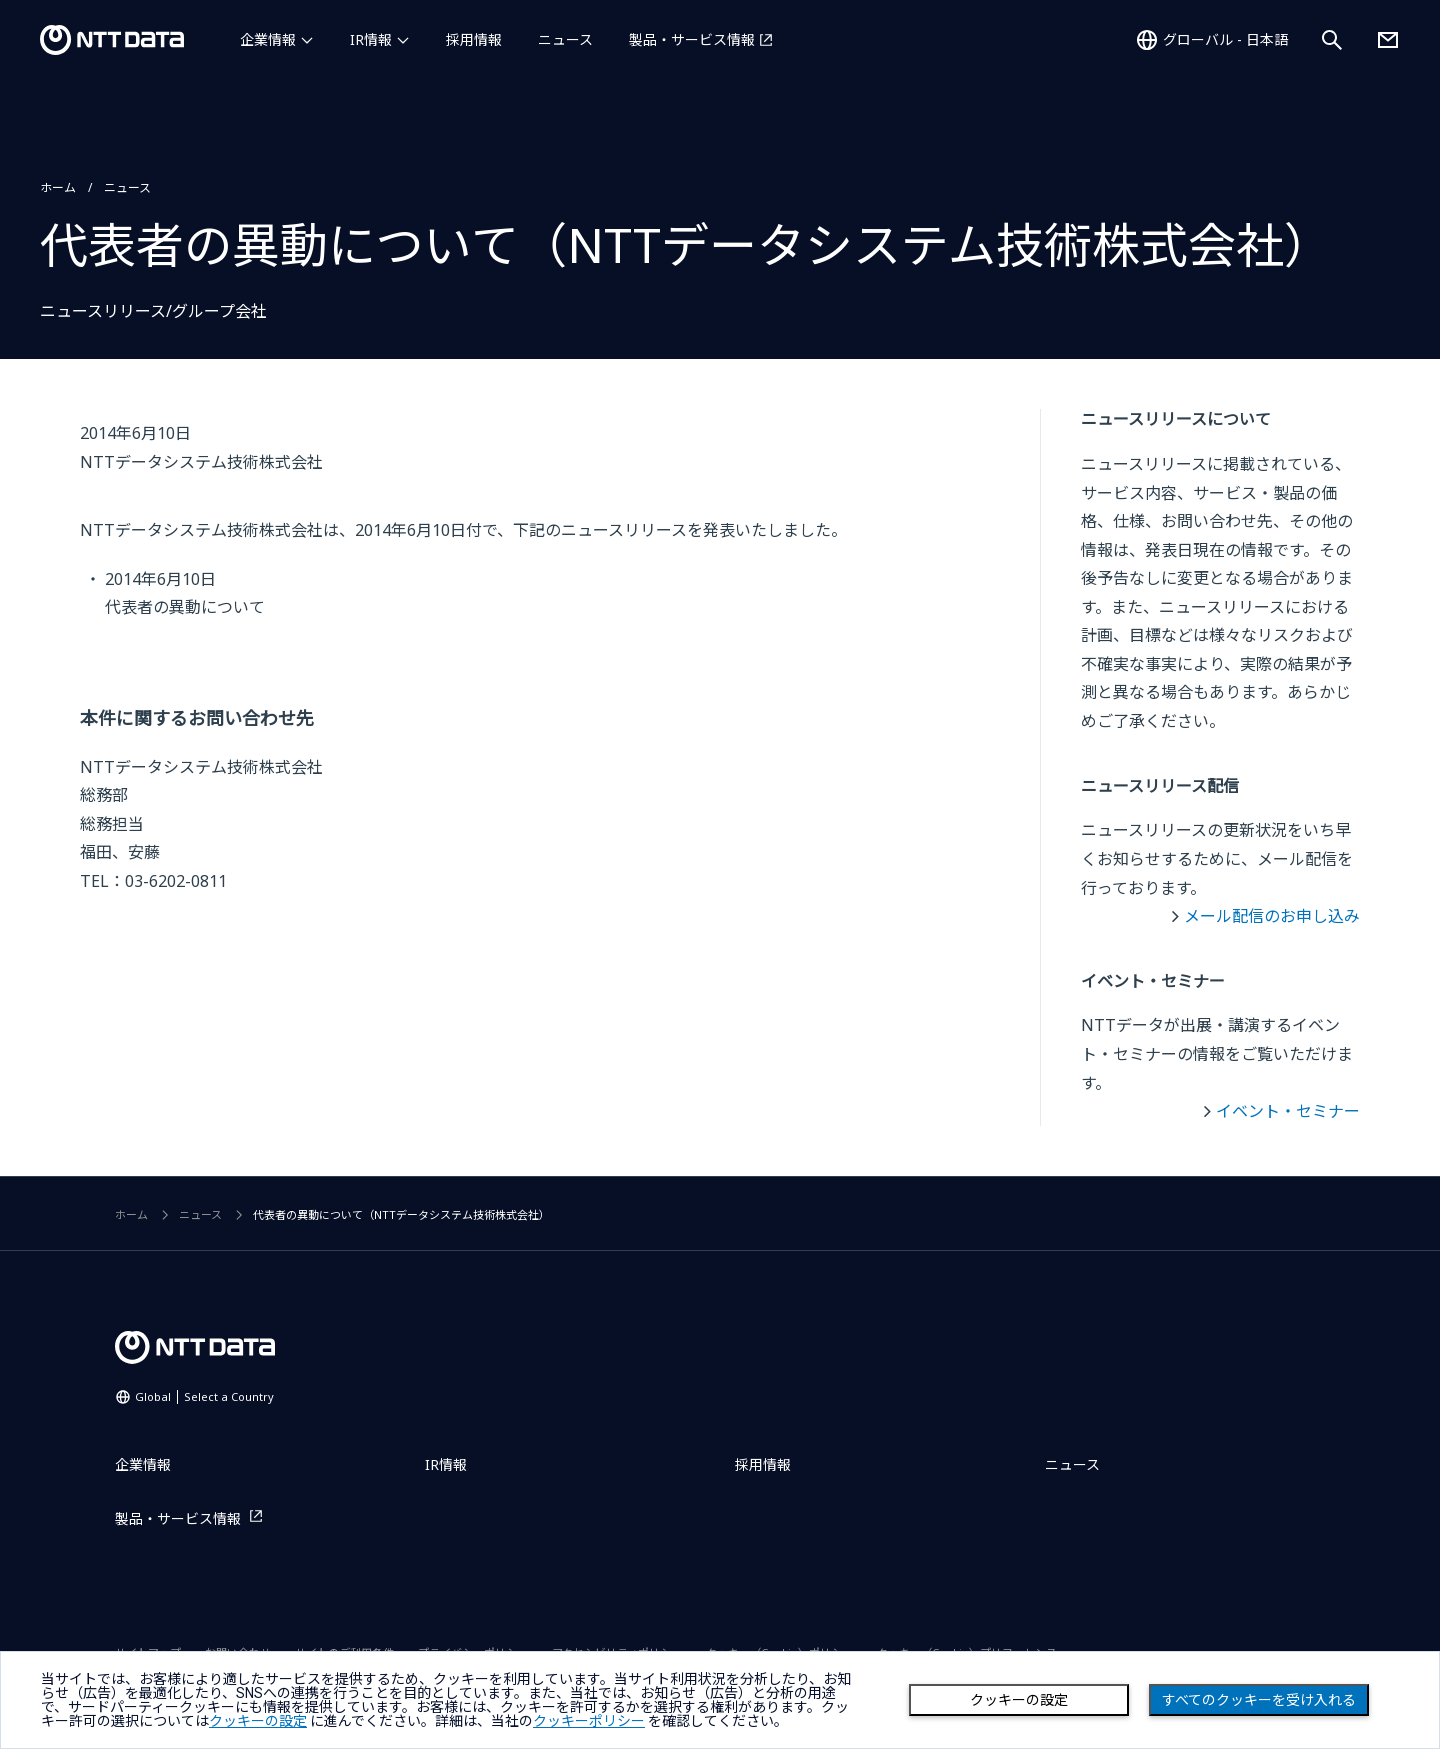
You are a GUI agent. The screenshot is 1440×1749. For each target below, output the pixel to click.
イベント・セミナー (1288, 1111)
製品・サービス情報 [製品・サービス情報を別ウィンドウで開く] (692, 39)
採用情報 (474, 39)
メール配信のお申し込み (1272, 916)
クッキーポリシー (589, 1721)
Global (204, 1396)
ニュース (565, 39)
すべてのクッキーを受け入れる (1259, 1700)
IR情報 (371, 39)
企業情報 (268, 39)
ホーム (58, 187)
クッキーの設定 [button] (258, 1721)
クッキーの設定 (1019, 1700)
